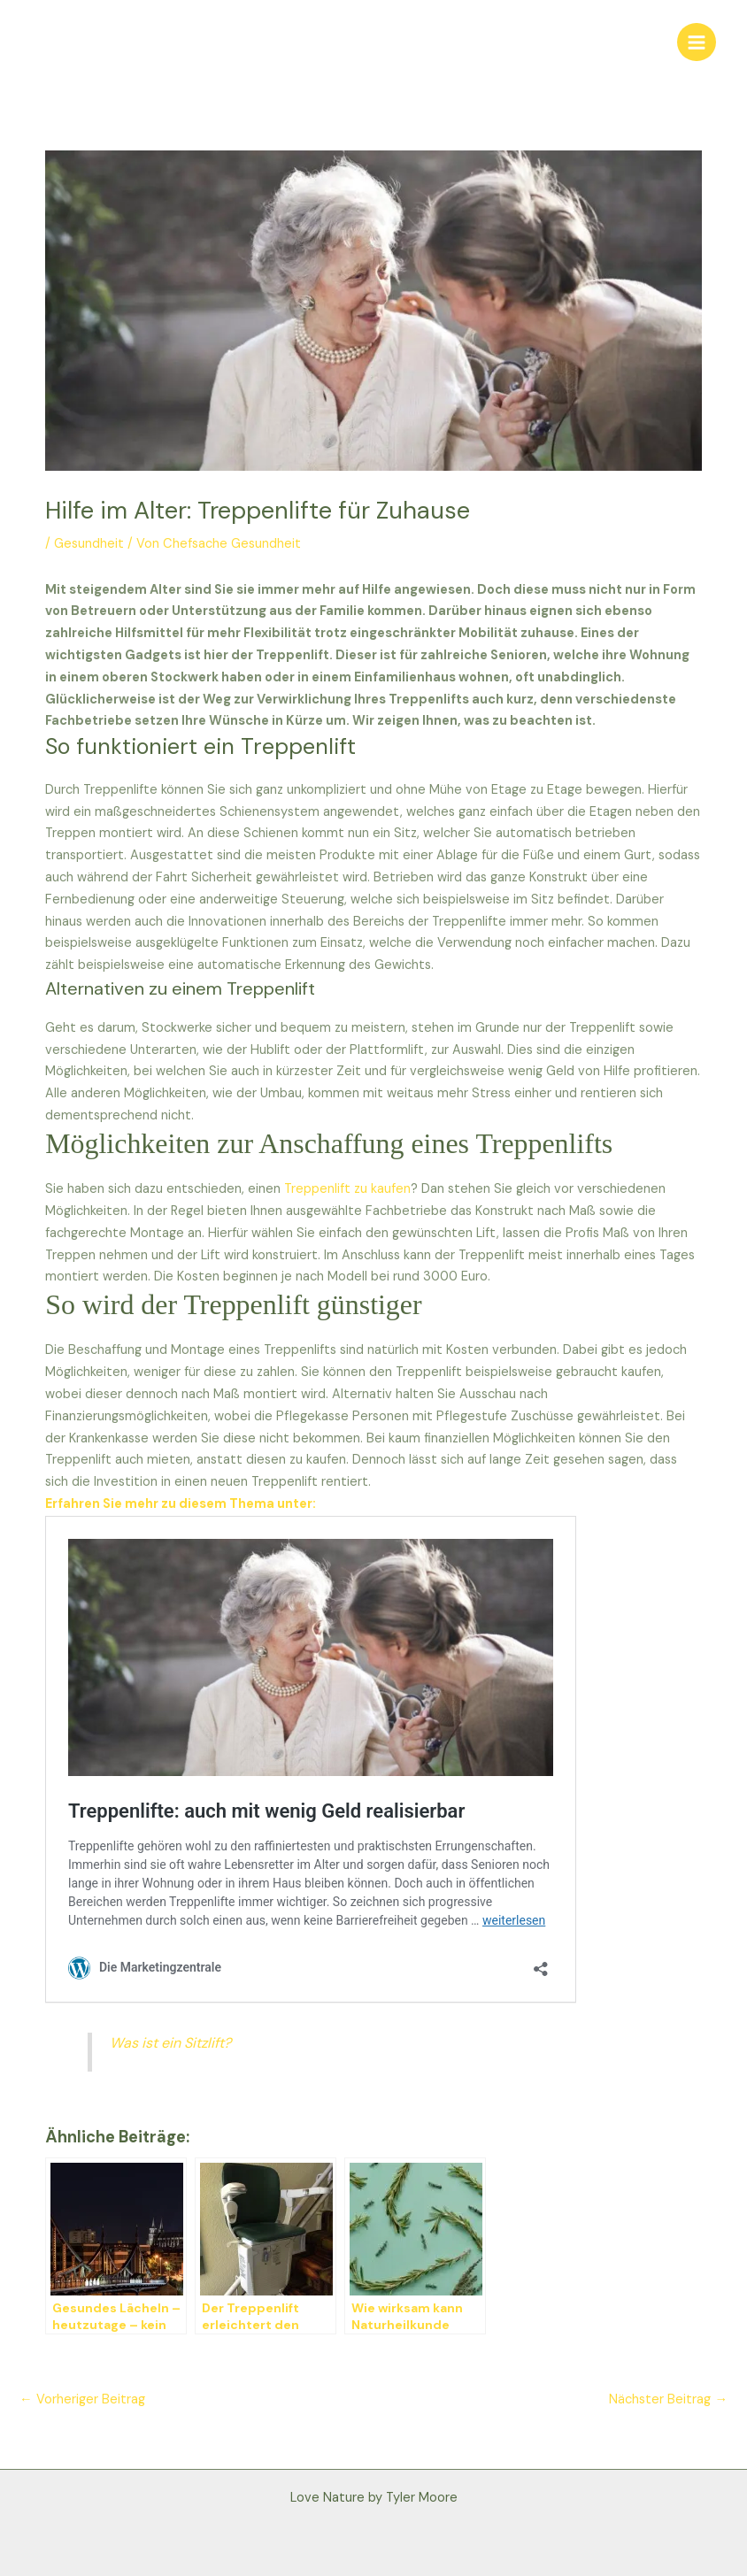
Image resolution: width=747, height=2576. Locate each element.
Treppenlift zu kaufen (346, 1188)
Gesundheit (89, 543)
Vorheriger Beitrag (82, 2399)
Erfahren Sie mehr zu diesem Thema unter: (180, 1504)
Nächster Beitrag (668, 2399)
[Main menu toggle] (696, 42)
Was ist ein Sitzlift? (170, 2043)
